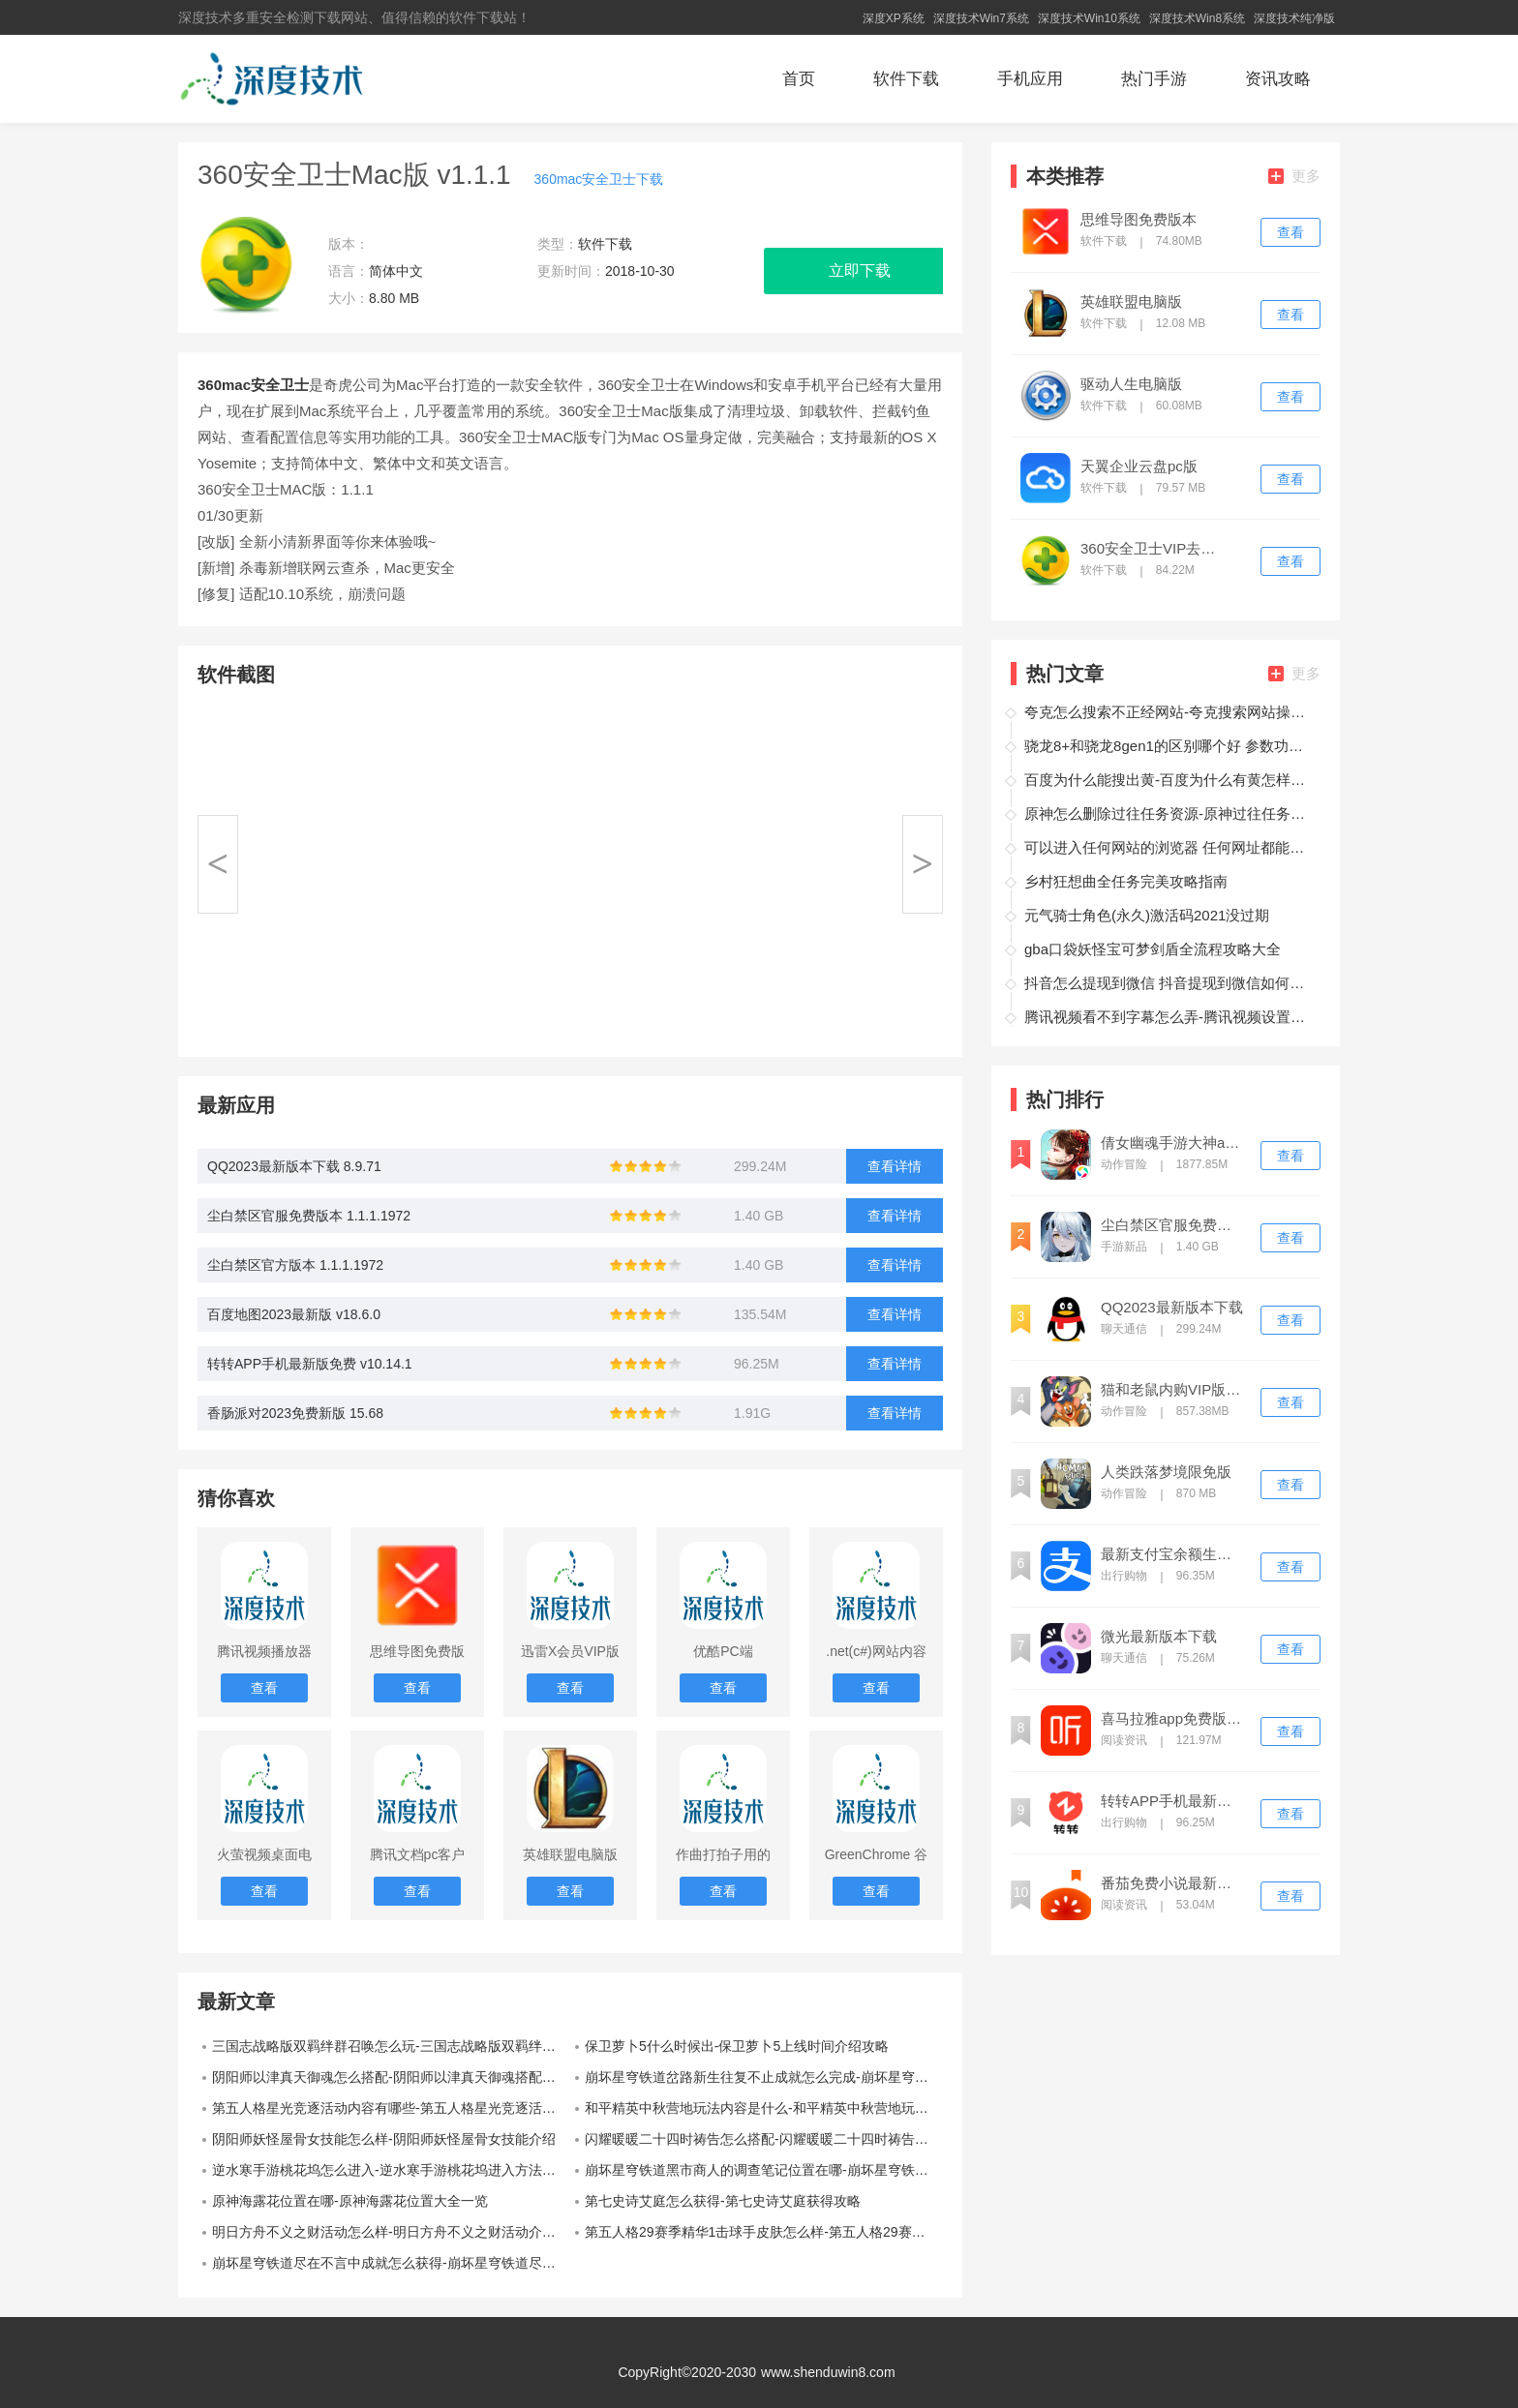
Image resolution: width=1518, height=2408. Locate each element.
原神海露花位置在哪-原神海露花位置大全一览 (350, 2201)
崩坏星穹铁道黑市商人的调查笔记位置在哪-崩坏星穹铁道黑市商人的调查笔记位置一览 (764, 2170)
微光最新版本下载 (1159, 1636)
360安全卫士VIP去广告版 (1152, 549)
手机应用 (1030, 79)
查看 (1290, 232)
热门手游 (1154, 79)
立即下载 (860, 270)
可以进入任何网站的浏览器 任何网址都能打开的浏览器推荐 (1169, 847)
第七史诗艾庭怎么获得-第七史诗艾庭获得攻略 (723, 2201)
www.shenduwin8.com (828, 2372)
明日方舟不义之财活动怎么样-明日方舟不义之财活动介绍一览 (391, 2232)
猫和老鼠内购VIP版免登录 (1172, 1390)
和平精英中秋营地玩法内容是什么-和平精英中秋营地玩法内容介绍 (764, 2108)
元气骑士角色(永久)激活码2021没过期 (1146, 915)
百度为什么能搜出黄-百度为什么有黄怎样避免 (1169, 779)
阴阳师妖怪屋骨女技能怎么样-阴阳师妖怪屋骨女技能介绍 (384, 2139)
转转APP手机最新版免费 (1172, 1801)
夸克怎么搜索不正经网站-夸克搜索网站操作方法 (1169, 712)
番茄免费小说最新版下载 (1172, 1883)
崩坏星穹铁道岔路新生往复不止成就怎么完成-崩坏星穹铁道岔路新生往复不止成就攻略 (764, 2077)
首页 (798, 79)
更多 (1294, 175)
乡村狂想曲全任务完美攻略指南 (1126, 881)
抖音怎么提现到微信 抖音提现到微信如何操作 (1169, 983)
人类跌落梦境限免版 (1166, 1472)
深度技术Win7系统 (981, 18)
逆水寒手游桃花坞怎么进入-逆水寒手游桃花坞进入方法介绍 (390, 2170)
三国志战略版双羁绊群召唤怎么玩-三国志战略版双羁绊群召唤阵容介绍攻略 (391, 2046)
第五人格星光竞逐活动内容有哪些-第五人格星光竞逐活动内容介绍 (391, 2108)
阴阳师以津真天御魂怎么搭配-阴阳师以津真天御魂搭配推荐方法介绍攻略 (391, 2077)
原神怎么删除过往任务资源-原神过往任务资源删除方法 (1169, 813)
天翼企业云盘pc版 (1139, 466)
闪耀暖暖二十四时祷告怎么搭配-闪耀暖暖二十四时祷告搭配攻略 (764, 2139)
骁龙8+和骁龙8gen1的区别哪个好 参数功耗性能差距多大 (1169, 745)
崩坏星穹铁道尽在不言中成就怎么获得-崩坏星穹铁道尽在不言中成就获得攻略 (391, 2263)
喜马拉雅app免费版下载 (1172, 1719)
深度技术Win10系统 (1089, 18)
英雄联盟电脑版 (1131, 302)
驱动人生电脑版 (1131, 384)
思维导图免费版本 (1138, 219)
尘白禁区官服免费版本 (1172, 1225)
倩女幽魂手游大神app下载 (1172, 1143)
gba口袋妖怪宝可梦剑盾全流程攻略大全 (1152, 949)
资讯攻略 (1278, 79)
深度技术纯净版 (1294, 18)
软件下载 (906, 79)
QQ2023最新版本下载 (1172, 1307)
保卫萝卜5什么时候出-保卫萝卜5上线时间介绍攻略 (737, 2046)
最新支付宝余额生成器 (1172, 1554)
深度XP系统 (894, 18)
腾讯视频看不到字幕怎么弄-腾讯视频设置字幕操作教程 (1169, 1016)
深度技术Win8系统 (1197, 18)
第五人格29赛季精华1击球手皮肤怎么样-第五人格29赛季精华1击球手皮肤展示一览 (764, 2232)
